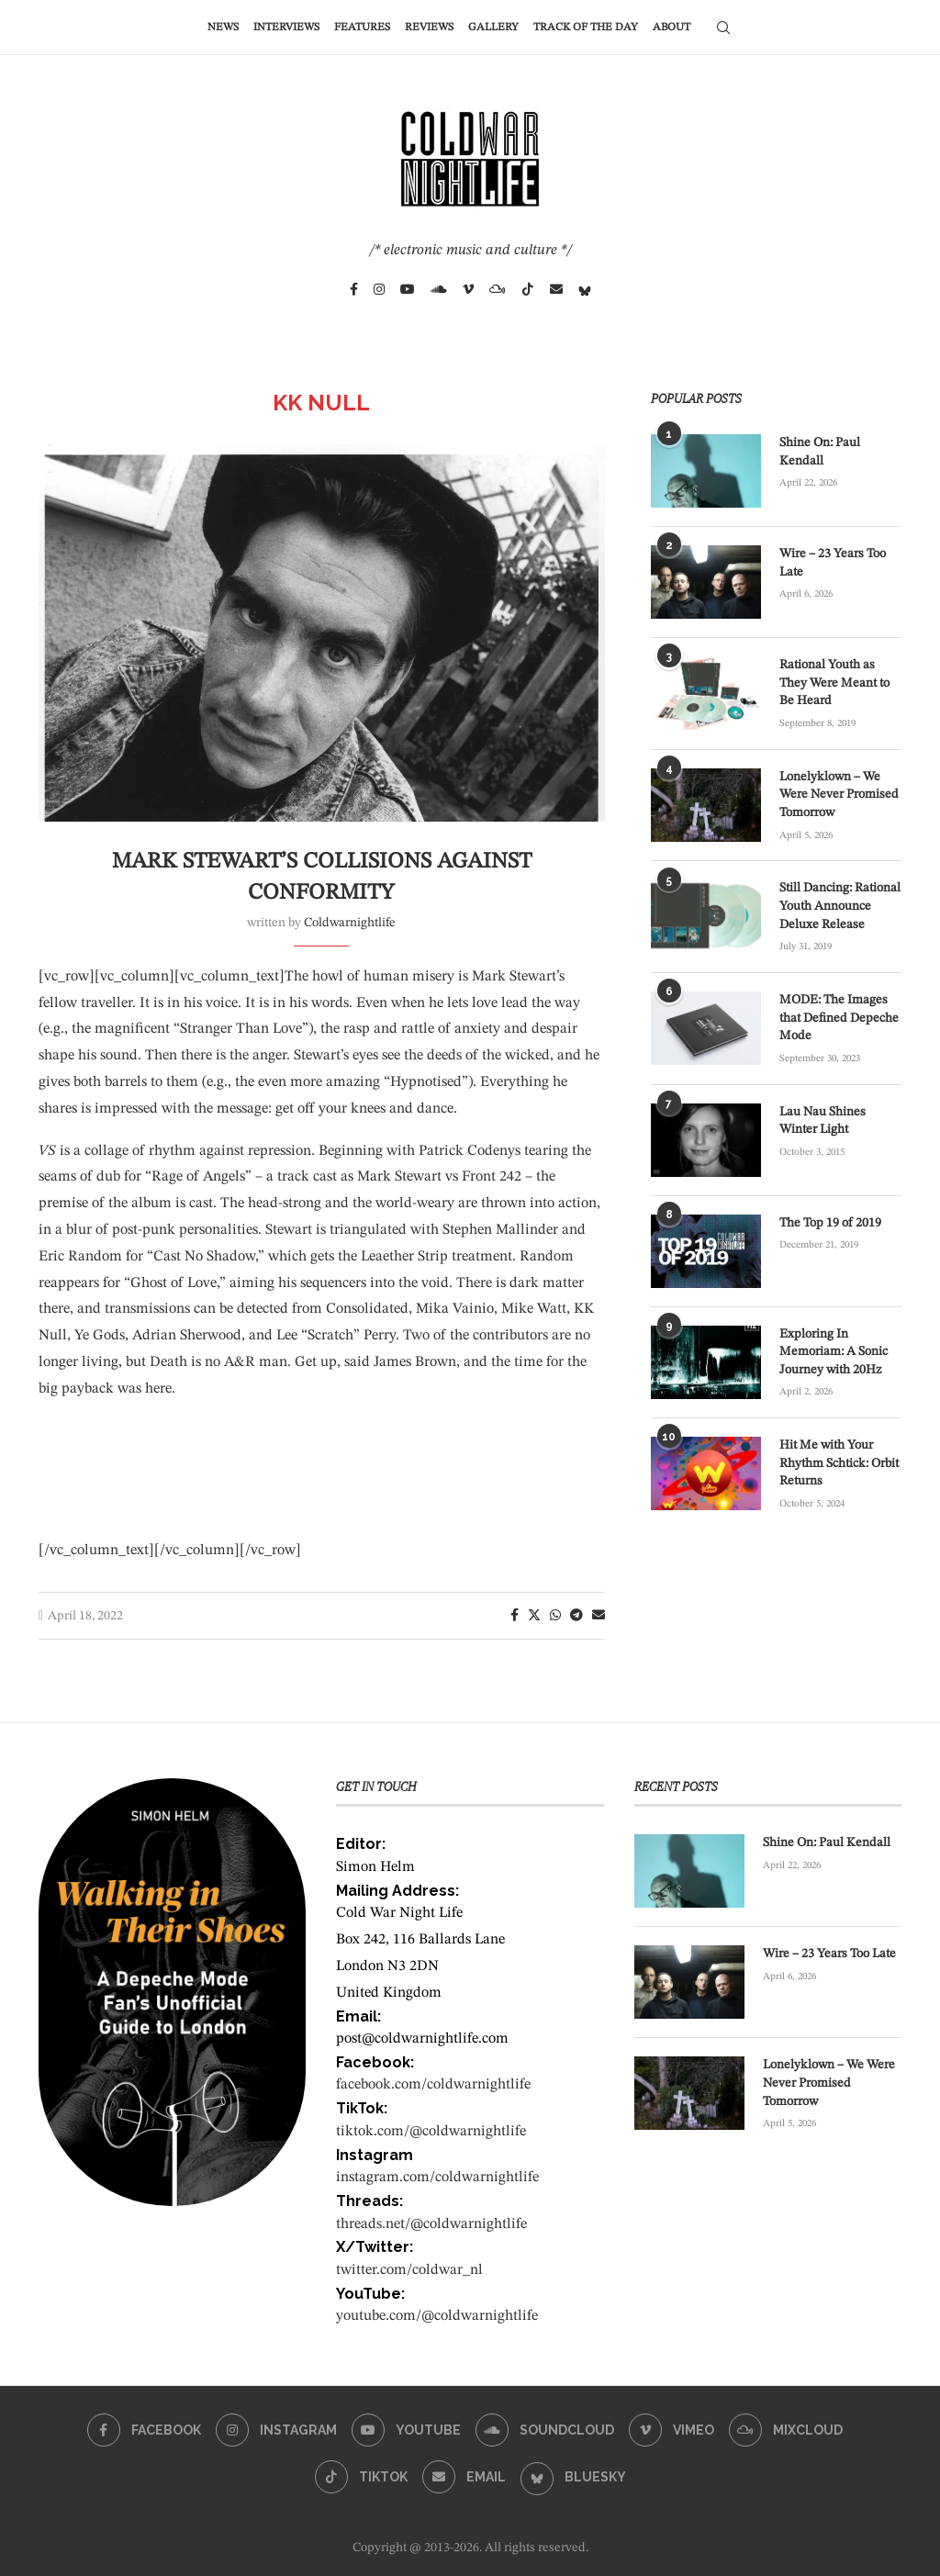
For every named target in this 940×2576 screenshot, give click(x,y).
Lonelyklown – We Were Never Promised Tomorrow (839, 794)
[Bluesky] (584, 289)
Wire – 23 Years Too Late (832, 562)
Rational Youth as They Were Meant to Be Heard (834, 682)
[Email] (556, 289)
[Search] (723, 27)
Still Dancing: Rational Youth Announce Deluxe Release (840, 905)
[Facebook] (354, 289)
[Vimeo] (468, 289)
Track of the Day (585, 27)
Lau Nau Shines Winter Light (822, 1121)
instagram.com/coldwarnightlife (437, 2177)
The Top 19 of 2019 (830, 1222)
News (223, 27)
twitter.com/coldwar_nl (409, 2270)
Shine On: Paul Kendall (819, 451)
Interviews (286, 27)
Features (362, 27)
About (671, 27)
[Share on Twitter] (534, 1615)
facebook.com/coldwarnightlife (433, 2085)
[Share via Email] (598, 1615)
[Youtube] (407, 289)
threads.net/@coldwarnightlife (431, 2224)
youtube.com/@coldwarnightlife (437, 2316)
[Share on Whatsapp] (555, 1615)
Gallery (493, 27)
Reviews (429, 27)
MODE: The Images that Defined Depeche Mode (839, 1017)
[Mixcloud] (497, 289)
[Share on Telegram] (576, 1615)
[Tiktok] (527, 289)
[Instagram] (379, 289)
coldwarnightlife (350, 922)
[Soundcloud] (439, 289)
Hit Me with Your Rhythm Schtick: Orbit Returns (839, 1463)
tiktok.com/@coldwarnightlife (431, 2131)
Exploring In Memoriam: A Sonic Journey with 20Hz (833, 1351)
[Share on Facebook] (514, 1615)
